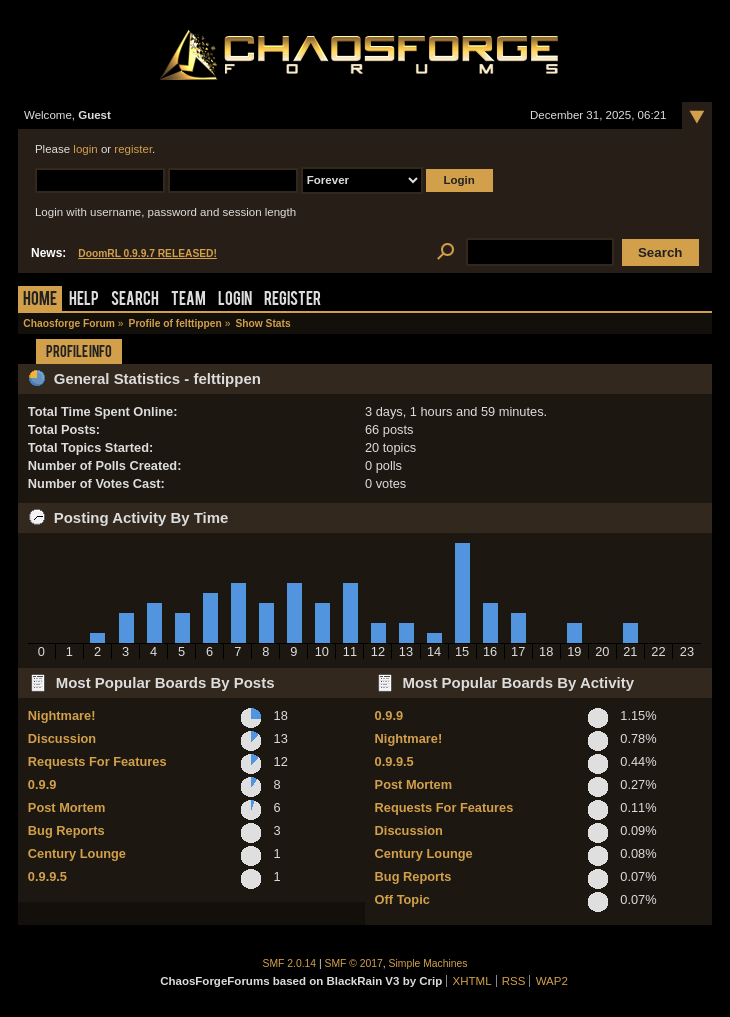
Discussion (62, 738)
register (133, 149)
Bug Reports (66, 830)
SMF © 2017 (354, 963)
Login (235, 300)
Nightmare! (62, 715)
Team (188, 300)
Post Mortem (67, 807)
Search (135, 300)
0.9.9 (42, 784)
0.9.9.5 (47, 876)
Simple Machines (428, 963)
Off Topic (402, 899)
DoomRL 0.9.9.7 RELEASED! (147, 253)
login (85, 149)
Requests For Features (97, 761)
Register (292, 300)
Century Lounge (77, 853)
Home (40, 300)
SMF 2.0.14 (290, 963)
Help (84, 300)
